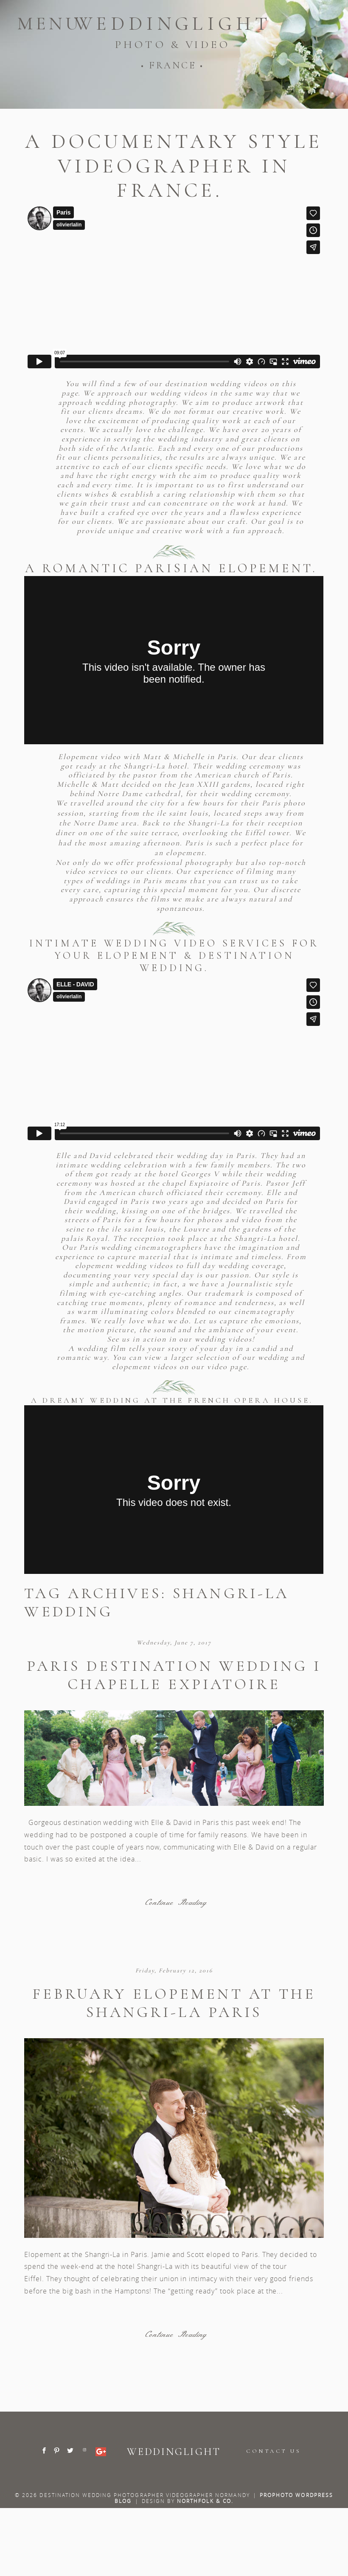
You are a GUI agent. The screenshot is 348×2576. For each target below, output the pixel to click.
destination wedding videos (217, 383)
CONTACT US (273, 2451)
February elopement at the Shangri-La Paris (174, 2003)
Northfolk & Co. (205, 2500)
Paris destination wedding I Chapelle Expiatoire (174, 1675)
